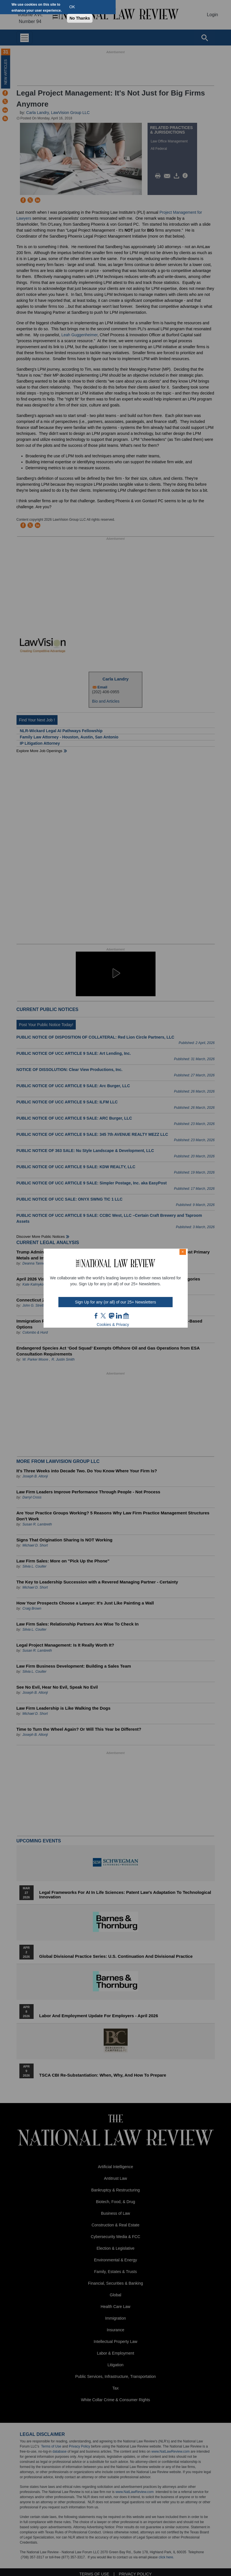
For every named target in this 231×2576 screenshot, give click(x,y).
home (126, 1316)
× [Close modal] (182, 1251)
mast (111, 1316)
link (119, 1316)
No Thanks (79, 18)
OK (72, 7)
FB (96, 1316)
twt (104, 1316)
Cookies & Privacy (113, 1324)
